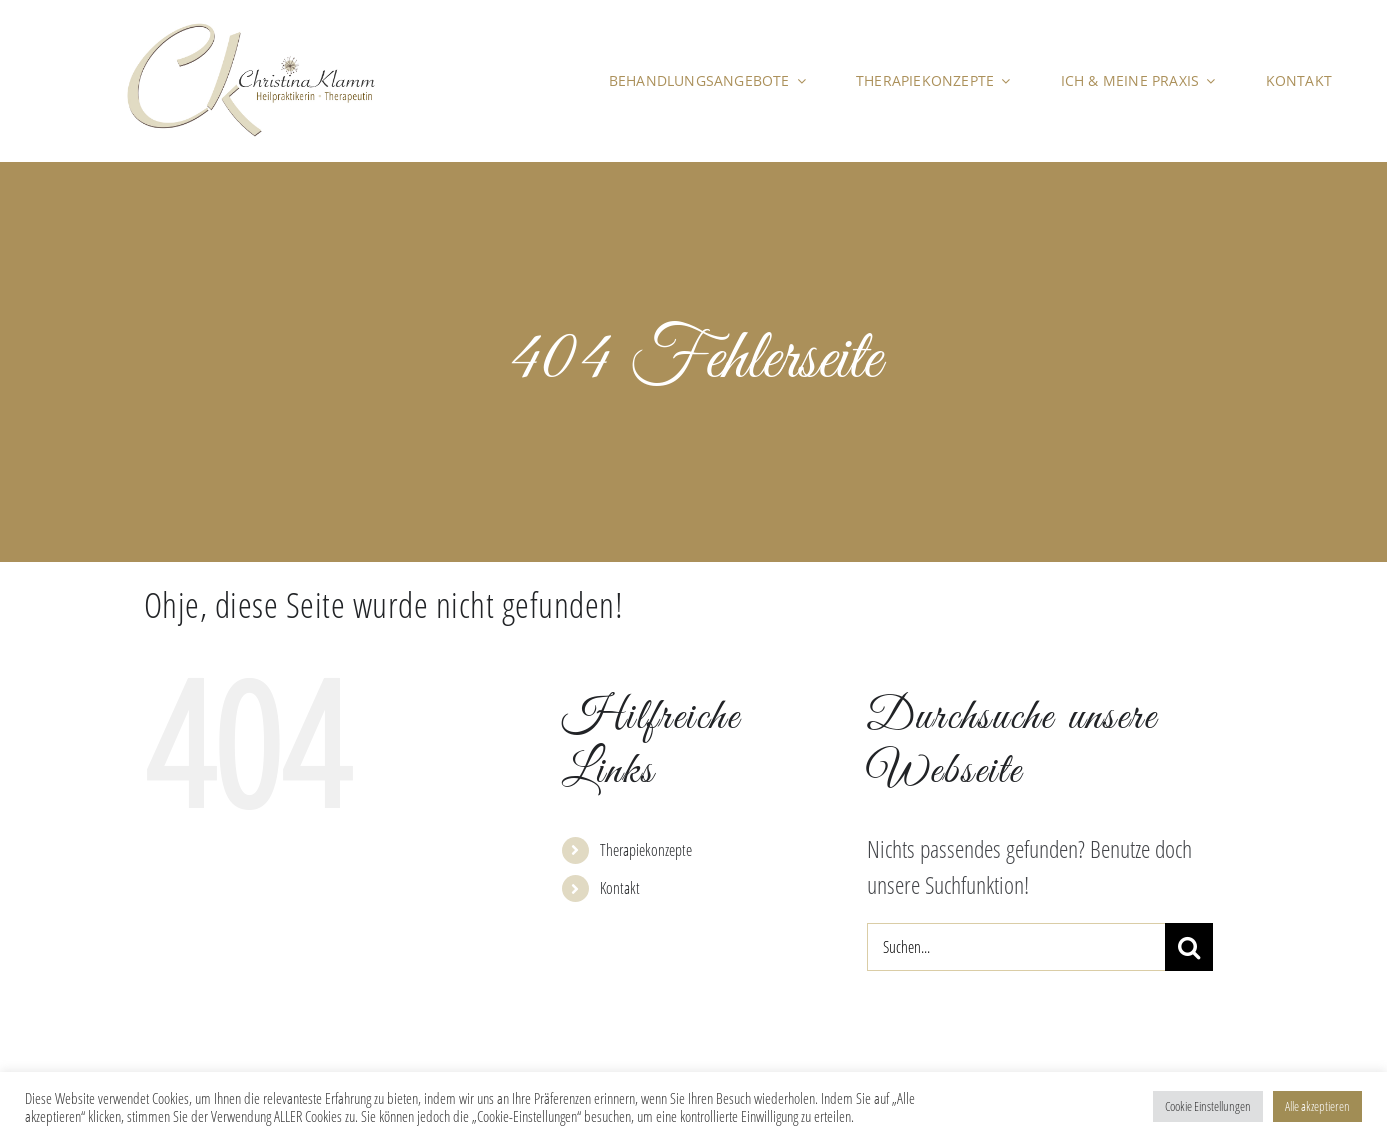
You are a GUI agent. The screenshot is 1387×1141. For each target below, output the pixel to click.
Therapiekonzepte (646, 850)
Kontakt (620, 888)
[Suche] (1189, 947)
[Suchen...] (1016, 947)
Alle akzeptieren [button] (1317, 1106)
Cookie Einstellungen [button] (1208, 1106)
